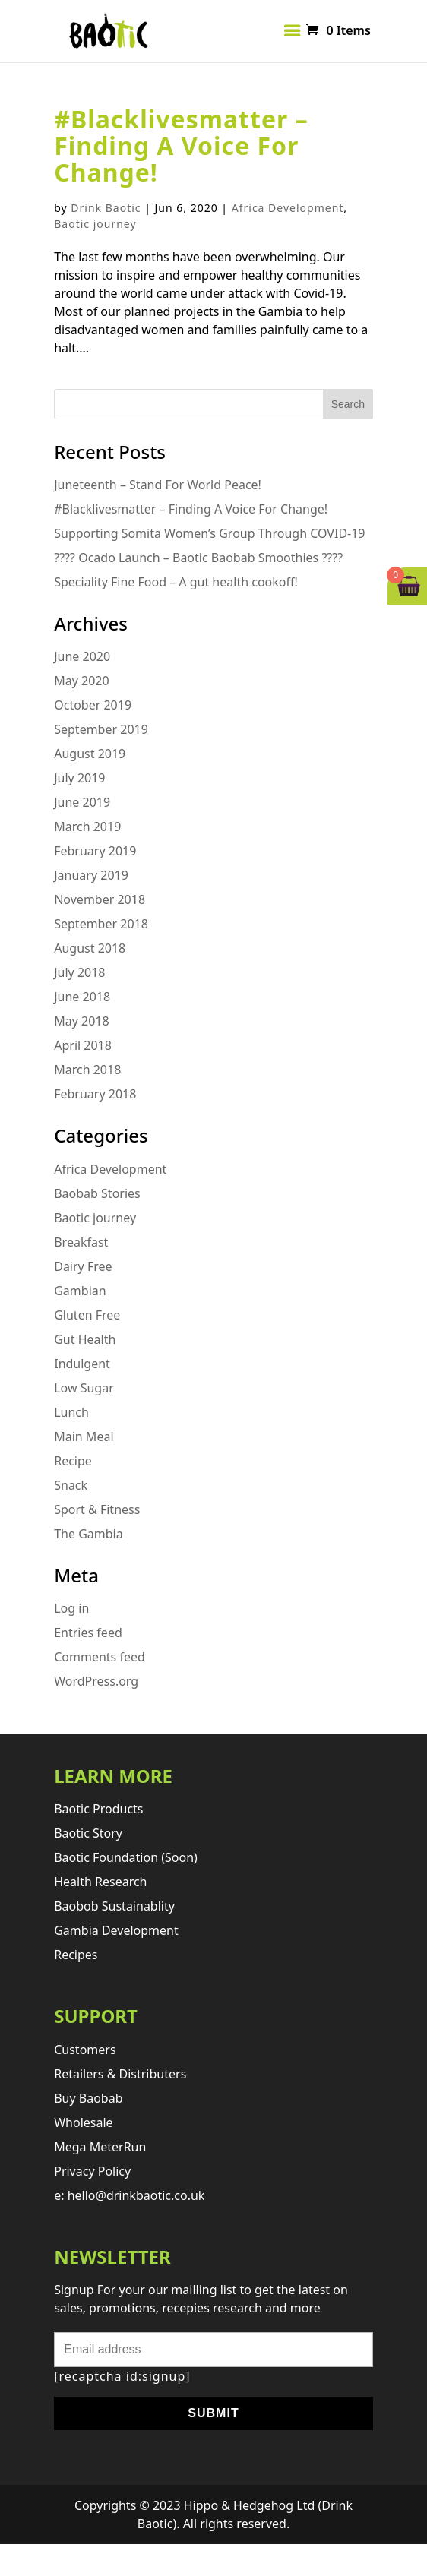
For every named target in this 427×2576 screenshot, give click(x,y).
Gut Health (84, 1339)
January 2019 (91, 875)
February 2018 (95, 1094)
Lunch (71, 1412)
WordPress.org (96, 1681)
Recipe (73, 1460)
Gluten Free (87, 1315)
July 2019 (79, 778)
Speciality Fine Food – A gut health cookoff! (176, 582)
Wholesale (83, 2122)
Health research (100, 1881)
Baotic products (98, 1808)
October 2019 (92, 705)
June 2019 (82, 802)
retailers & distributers (120, 2074)
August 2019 (89, 753)
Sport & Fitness (97, 1509)
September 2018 (101, 923)
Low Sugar (84, 1388)
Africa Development (288, 208)
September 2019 (101, 729)
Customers (84, 2049)
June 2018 (82, 996)
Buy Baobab (88, 2098)
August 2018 (89, 948)
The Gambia (88, 1533)
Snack (70, 1485)
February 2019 (95, 850)
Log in (71, 1608)
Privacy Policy (92, 2171)
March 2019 (87, 826)
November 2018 (99, 899)
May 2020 (81, 680)
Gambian (80, 1290)
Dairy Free (83, 1266)
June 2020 (82, 656)
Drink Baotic (106, 208)
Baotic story (88, 1833)
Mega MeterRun (100, 2146)
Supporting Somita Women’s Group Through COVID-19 (209, 533)
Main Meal (83, 1436)
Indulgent (82, 1363)
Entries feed (88, 1632)
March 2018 (87, 1069)
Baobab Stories (97, 1193)
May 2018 (81, 1021)
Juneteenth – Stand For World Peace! (157, 484)
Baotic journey (95, 224)
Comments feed (99, 1656)
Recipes (75, 1954)
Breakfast (81, 1242)
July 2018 (79, 972)
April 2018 (83, 1045)
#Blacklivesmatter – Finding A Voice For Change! (181, 145)
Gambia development (116, 1930)
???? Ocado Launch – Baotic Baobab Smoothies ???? (198, 557)
